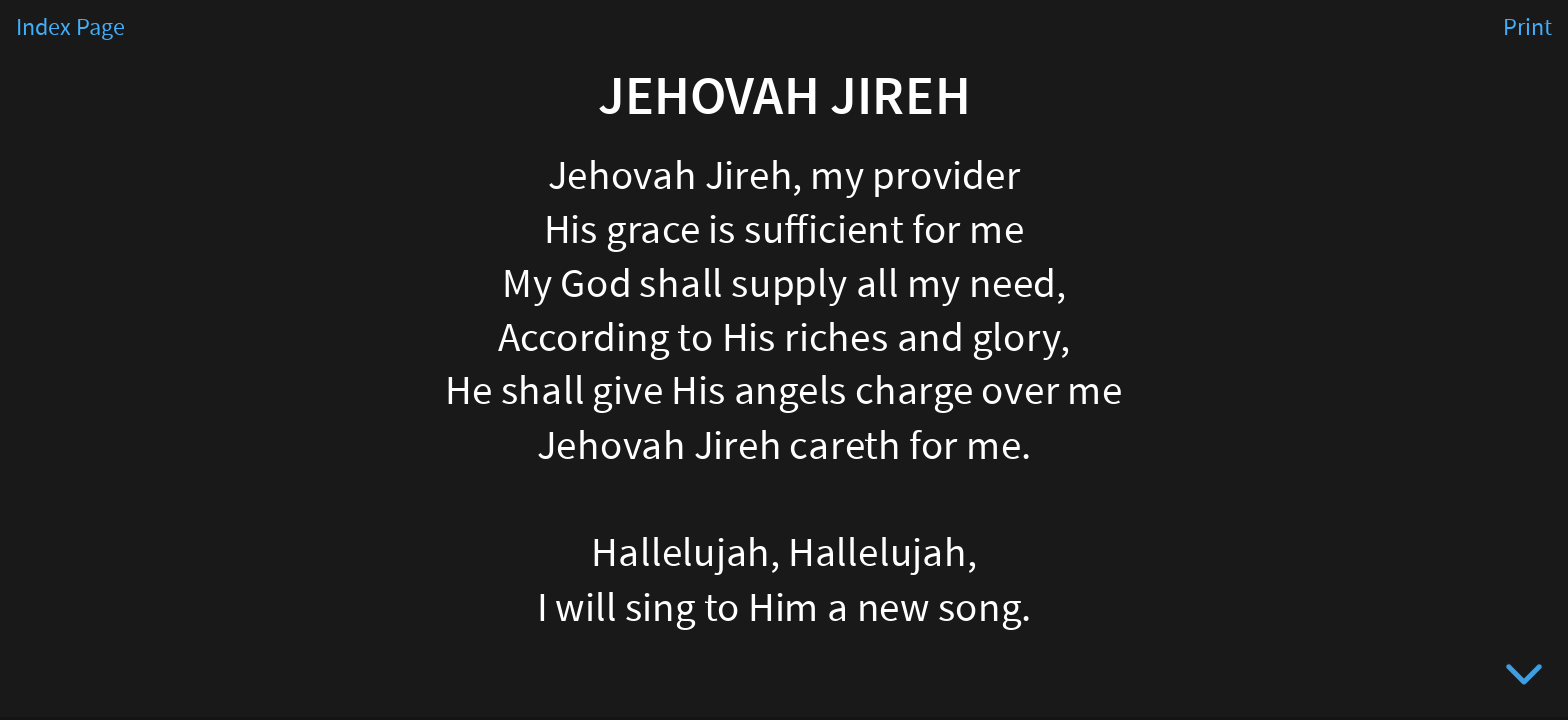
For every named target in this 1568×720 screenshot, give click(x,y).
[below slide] (1524, 678)
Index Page (70, 28)
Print (1527, 28)
